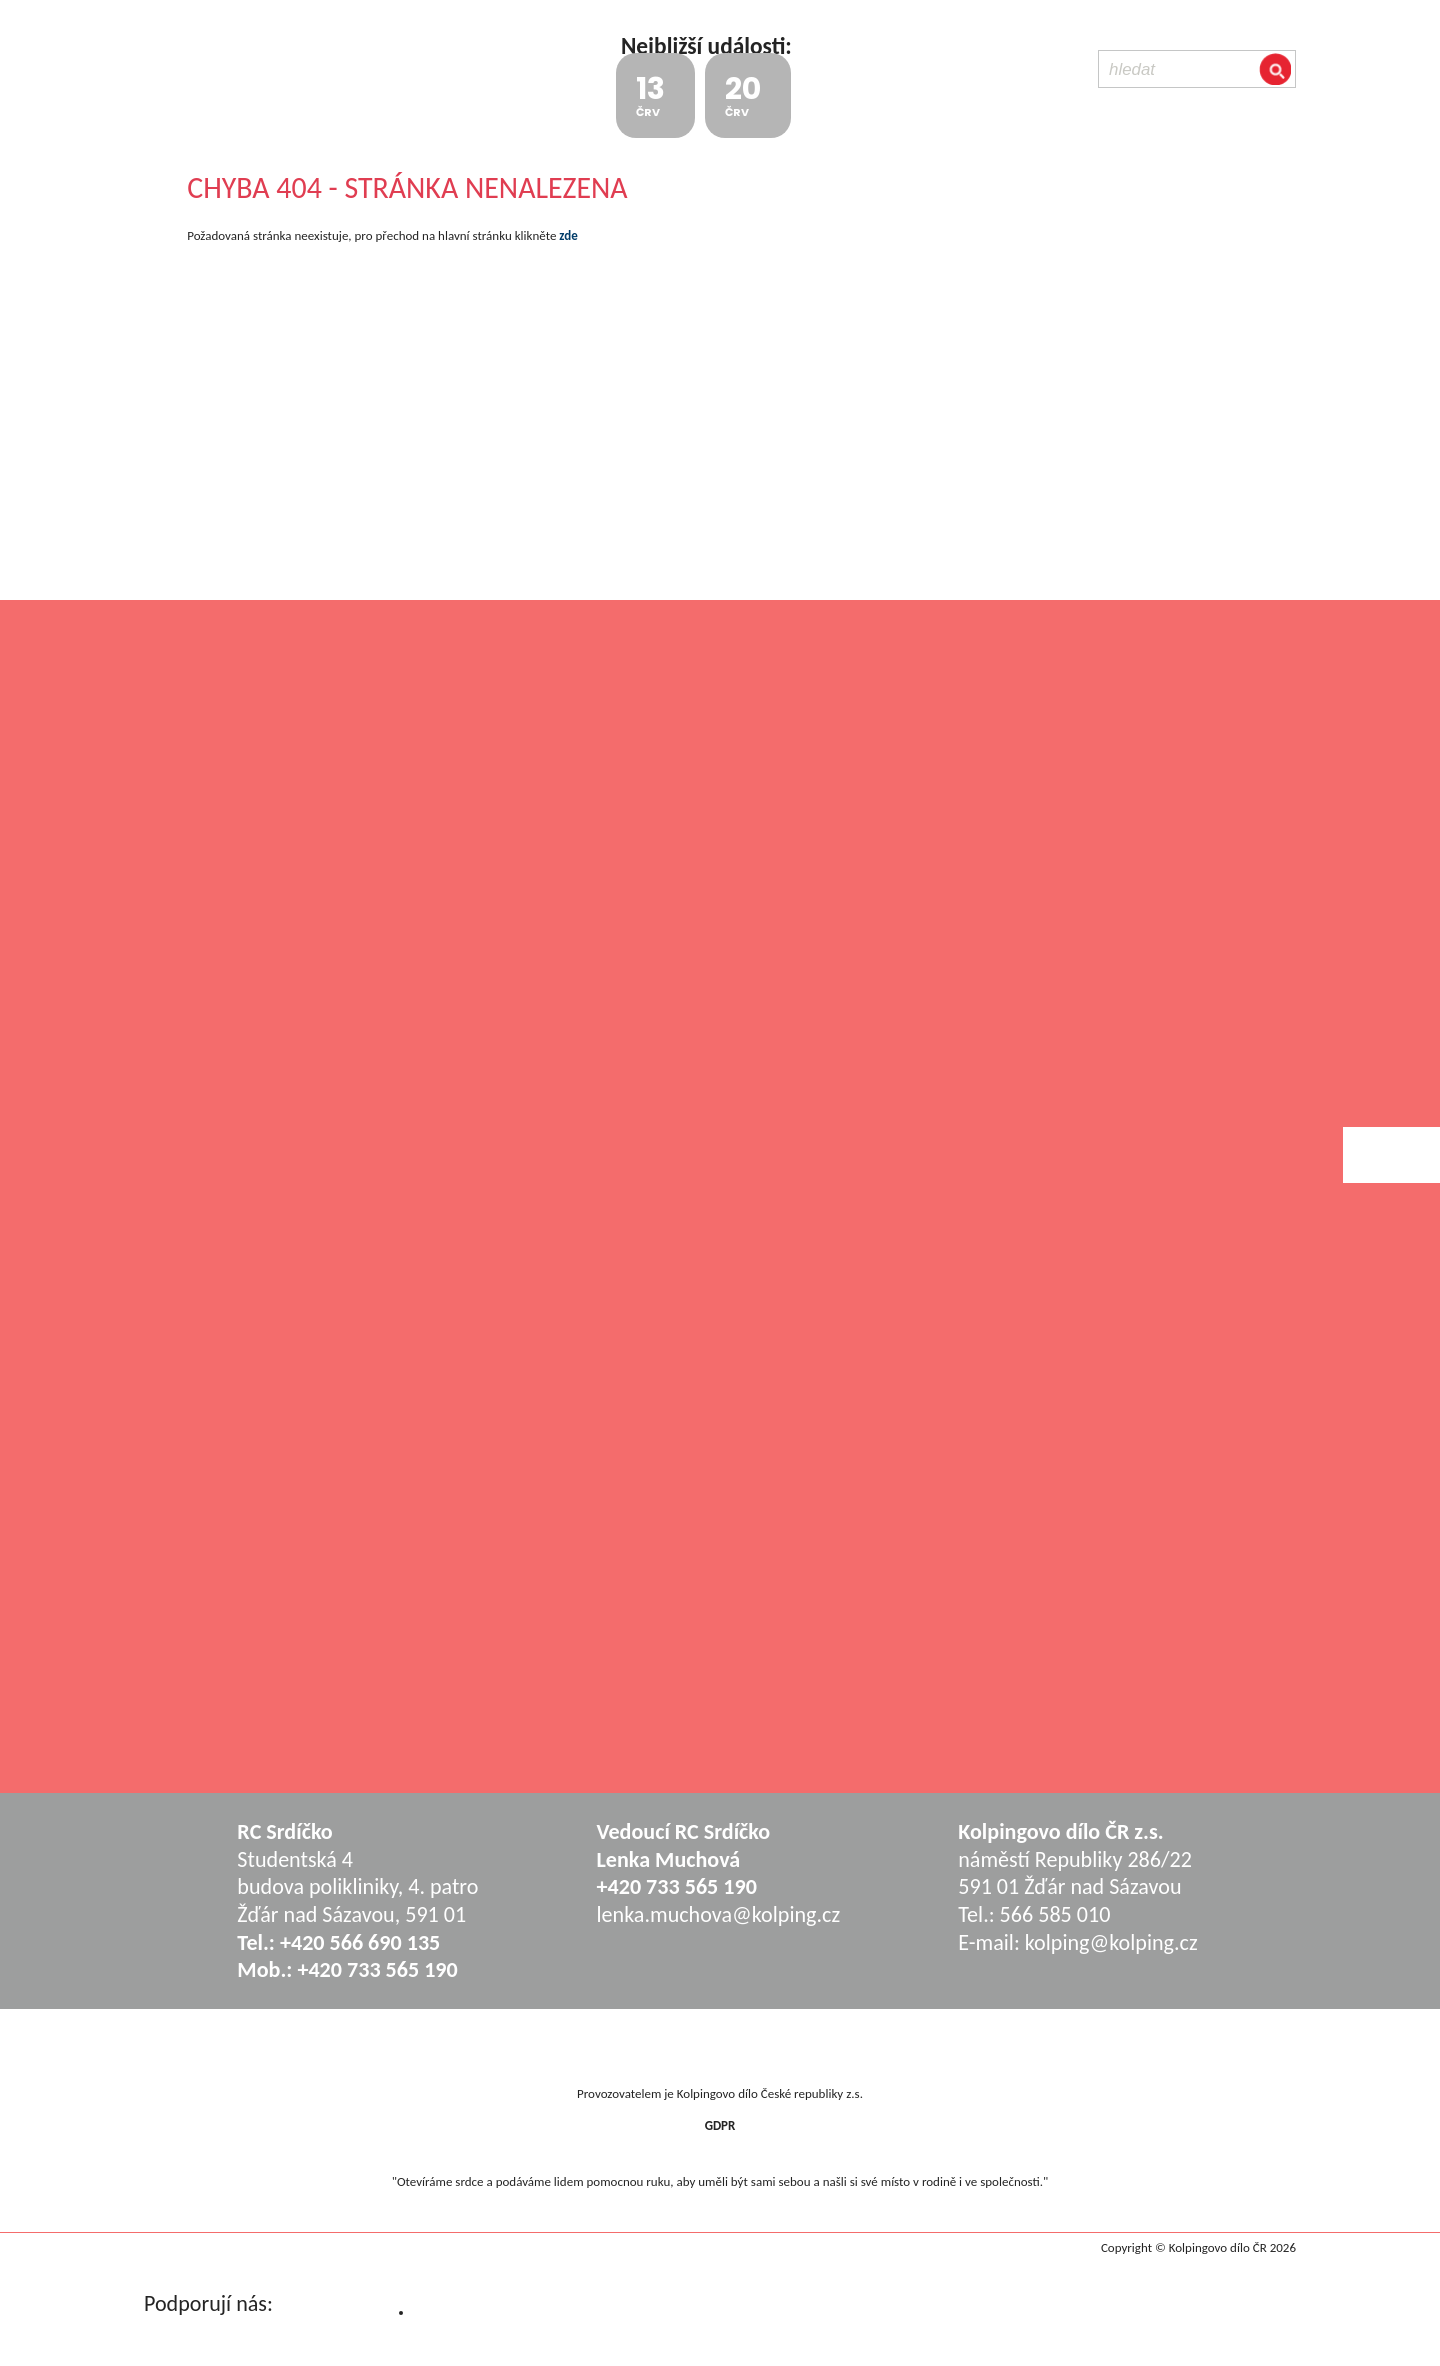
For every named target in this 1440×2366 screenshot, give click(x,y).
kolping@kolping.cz (1111, 1942)
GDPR (720, 2125)
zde (568, 235)
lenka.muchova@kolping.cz (719, 1914)
